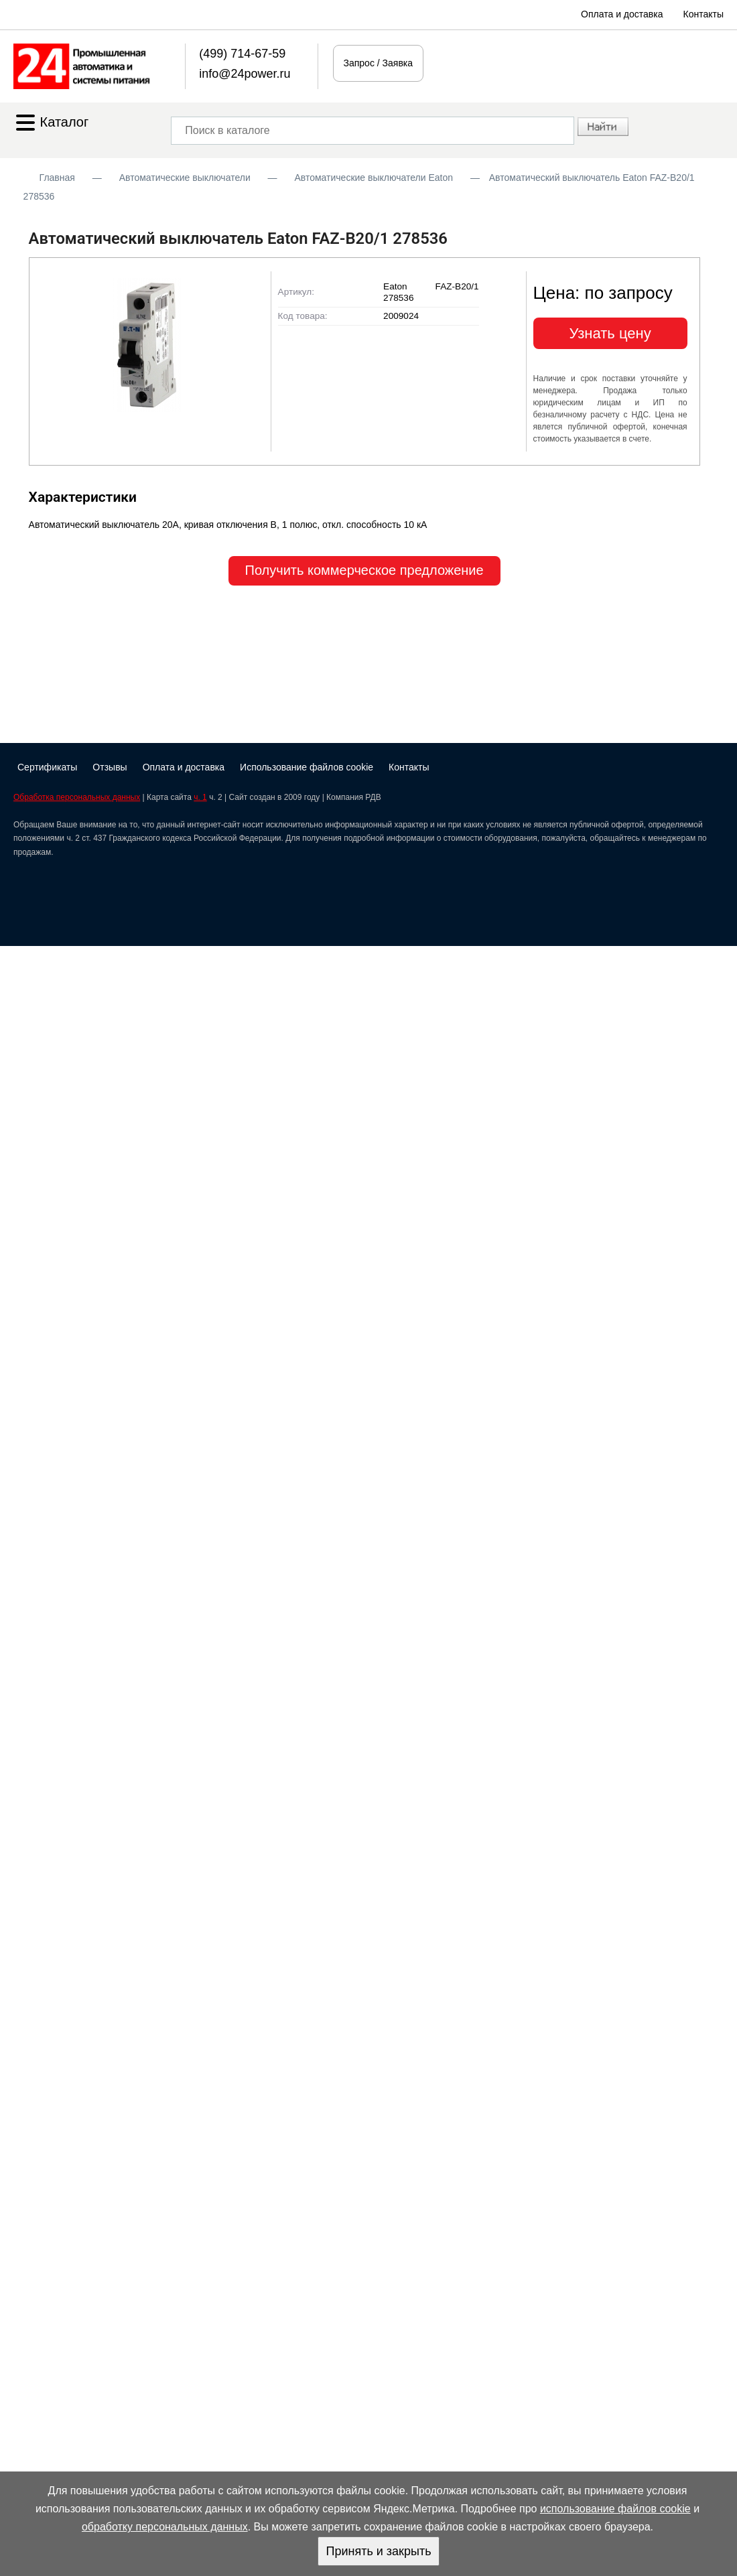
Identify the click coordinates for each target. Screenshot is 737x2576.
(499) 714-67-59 (242, 53)
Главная (57, 177)
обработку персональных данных (165, 2526)
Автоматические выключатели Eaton (373, 177)
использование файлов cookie (615, 2508)
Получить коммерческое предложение (364, 570)
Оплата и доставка (622, 14)
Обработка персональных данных (76, 797)
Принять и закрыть (378, 2551)
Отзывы (109, 767)
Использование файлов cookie (306, 767)
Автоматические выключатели (185, 177)
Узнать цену (610, 333)
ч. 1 (200, 797)
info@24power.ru (244, 73)
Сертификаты (47, 767)
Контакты (703, 14)
